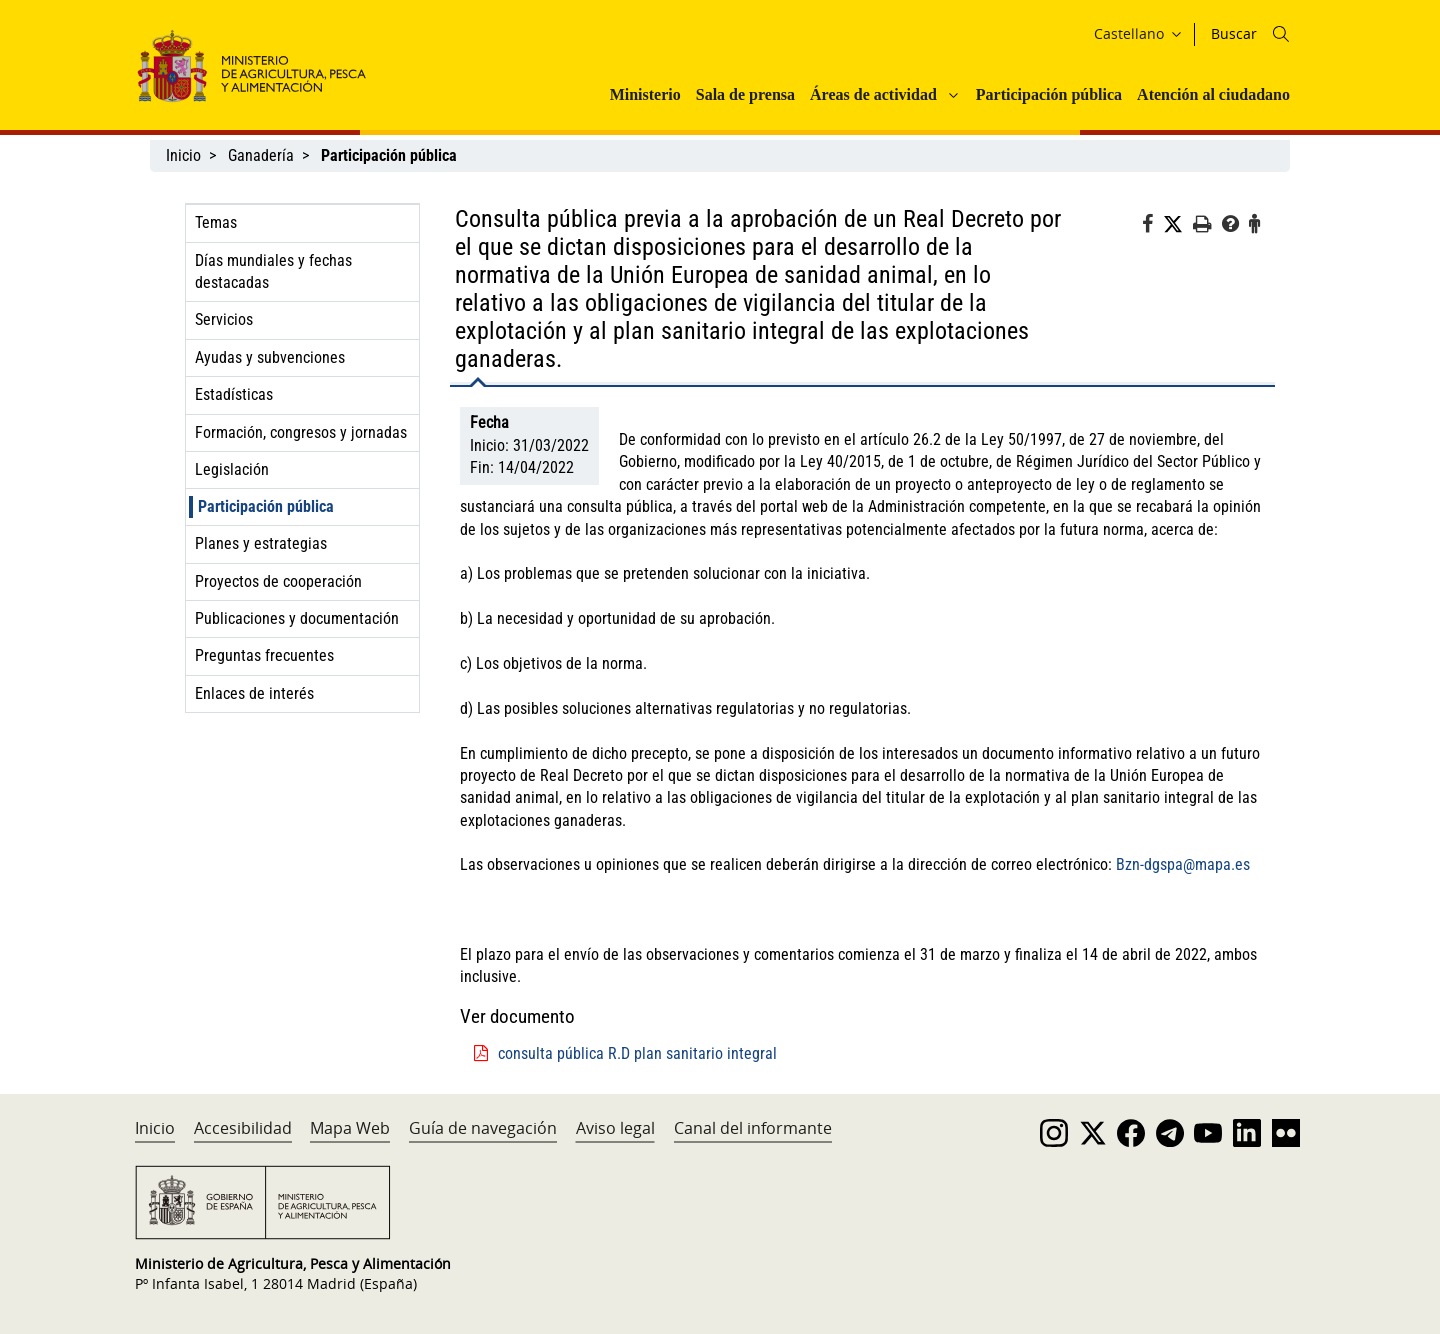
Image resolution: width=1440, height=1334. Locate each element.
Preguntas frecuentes (264, 655)
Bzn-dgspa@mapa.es (1183, 864)
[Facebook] (1152, 227)
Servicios (224, 319)
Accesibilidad (243, 1128)
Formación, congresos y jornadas (301, 432)
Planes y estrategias (261, 543)
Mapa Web (350, 1128)
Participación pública (1049, 94)
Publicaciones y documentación (297, 618)
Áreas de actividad (873, 94)
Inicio (183, 155)
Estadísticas (234, 394)
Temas (216, 222)
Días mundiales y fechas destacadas (273, 271)
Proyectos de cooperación (278, 581)
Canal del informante (753, 1128)
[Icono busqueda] (1281, 34)
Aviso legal (615, 1128)
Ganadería (261, 155)
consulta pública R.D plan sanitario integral (637, 1053)
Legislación (232, 469)
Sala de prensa (745, 94)
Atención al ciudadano (1213, 94)
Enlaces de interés (254, 693)
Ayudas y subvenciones (270, 357)
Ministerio (645, 94)
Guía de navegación (483, 1128)
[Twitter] (1178, 225)
